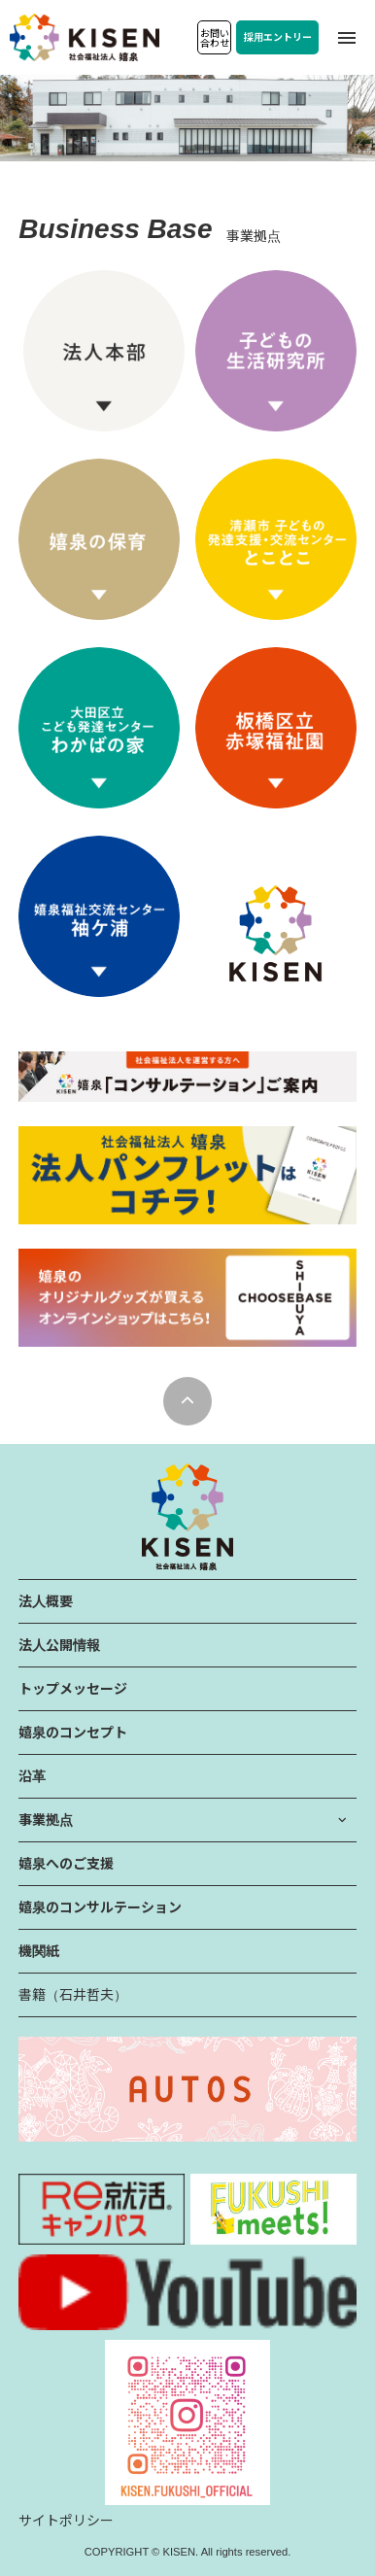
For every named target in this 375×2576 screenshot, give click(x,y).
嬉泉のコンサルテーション (100, 1907)
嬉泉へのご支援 (66, 1864)
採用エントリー (278, 37)
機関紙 (38, 1951)
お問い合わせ (214, 38)
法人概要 (45, 1601)
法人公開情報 (59, 1645)
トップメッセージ (72, 1689)
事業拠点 (45, 1820)
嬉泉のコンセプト (72, 1732)
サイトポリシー (66, 2520)
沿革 (32, 1776)
